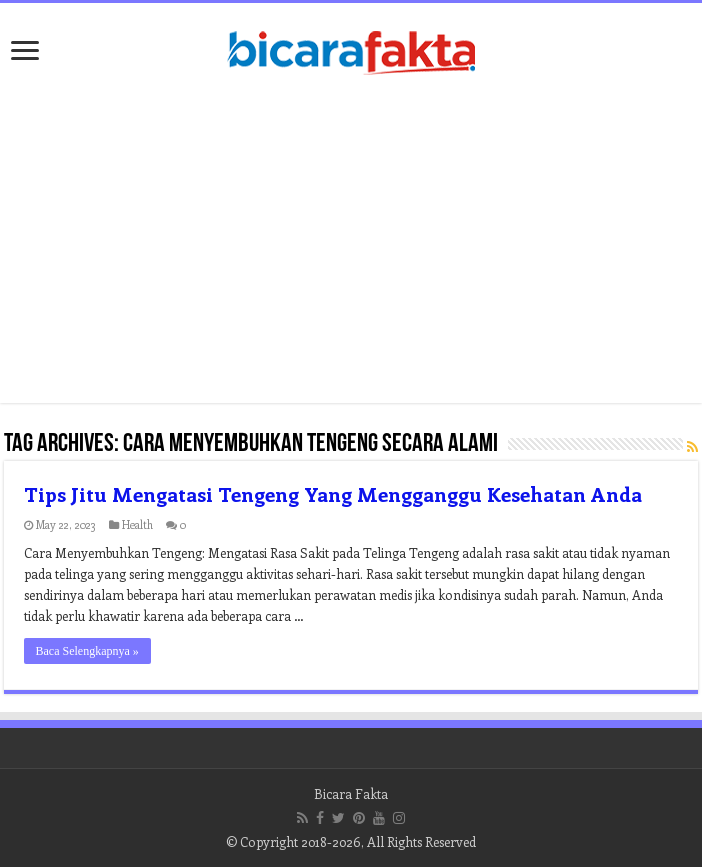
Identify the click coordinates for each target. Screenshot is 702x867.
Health (137, 524)
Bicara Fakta (351, 793)
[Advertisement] (351, 243)
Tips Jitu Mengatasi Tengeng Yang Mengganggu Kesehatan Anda (333, 493)
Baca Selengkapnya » (87, 651)
